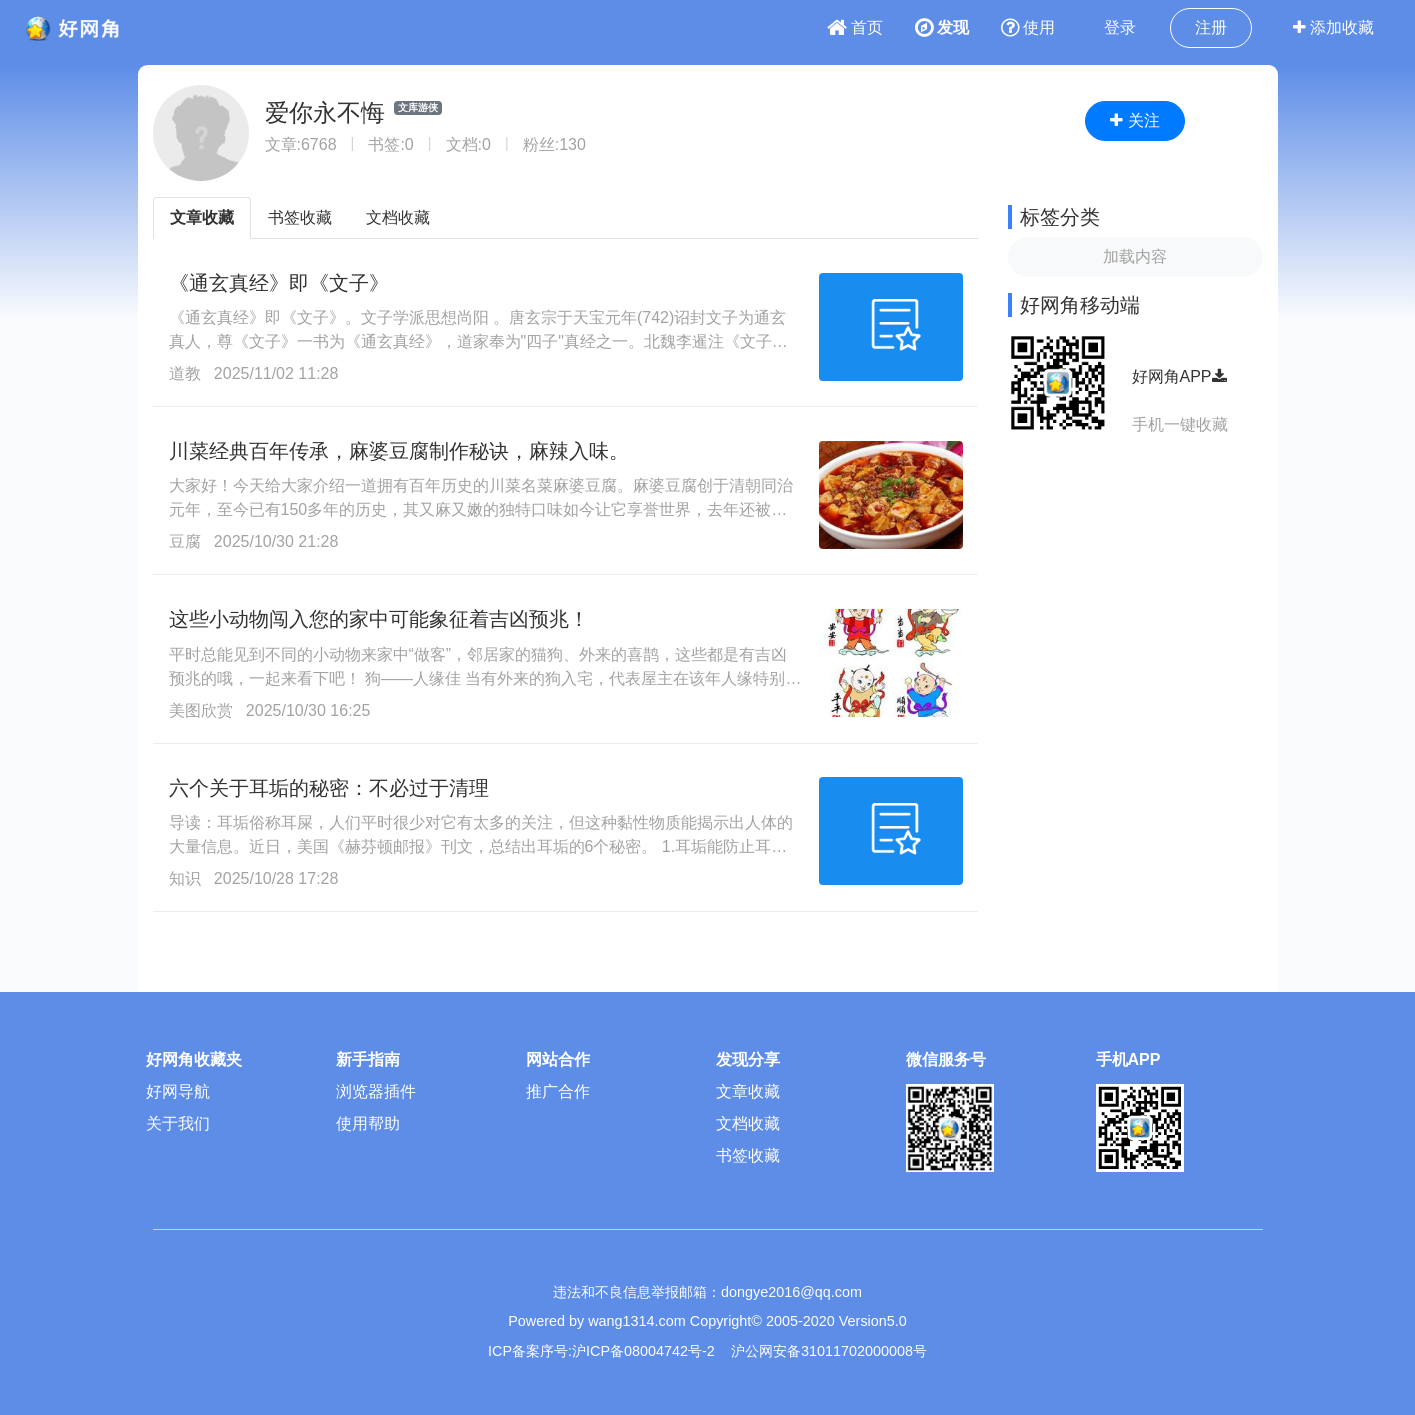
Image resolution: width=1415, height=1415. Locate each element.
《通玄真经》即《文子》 (279, 283)
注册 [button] (1211, 27)
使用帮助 (368, 1123)
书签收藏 (300, 217)
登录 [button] (1120, 27)
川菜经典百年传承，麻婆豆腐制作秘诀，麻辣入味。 (399, 451)
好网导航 (178, 1091)
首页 (855, 27)
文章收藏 (202, 217)
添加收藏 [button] (1333, 27)
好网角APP (1179, 376)
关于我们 (178, 1123)
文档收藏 (398, 217)
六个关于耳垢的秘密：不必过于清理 (329, 788)
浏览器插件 (376, 1091)
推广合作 (558, 1091)
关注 (1134, 120)
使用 (1028, 27)
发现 (942, 27)
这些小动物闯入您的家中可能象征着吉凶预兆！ (379, 619)
